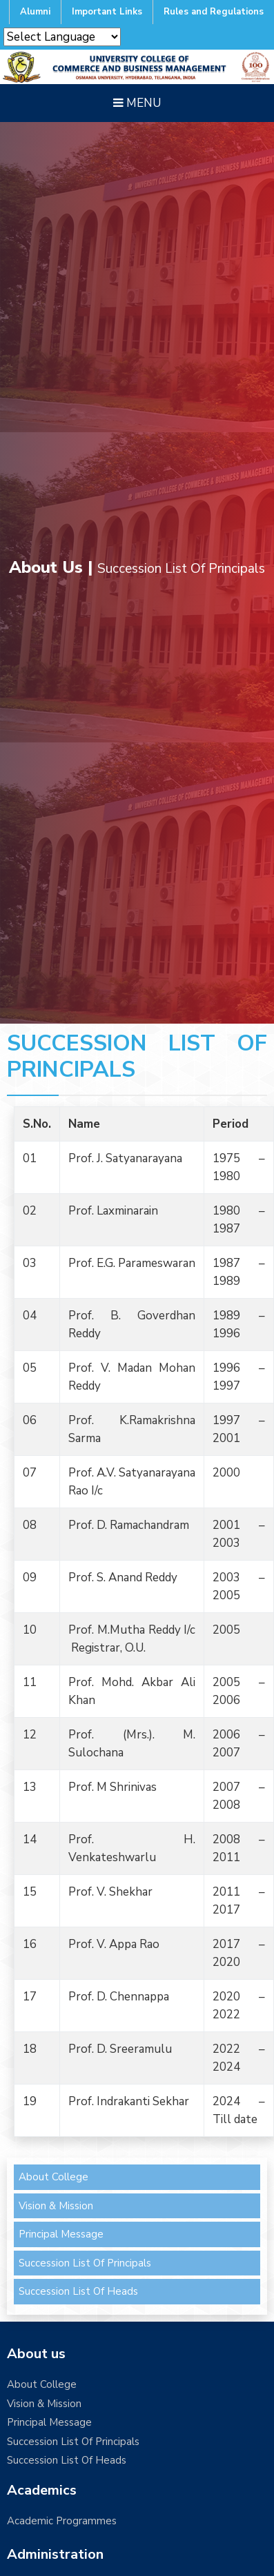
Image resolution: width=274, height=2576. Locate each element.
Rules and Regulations (214, 12)
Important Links (107, 12)
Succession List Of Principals (85, 2263)
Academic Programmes (62, 2521)
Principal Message (61, 2234)
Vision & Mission (56, 2206)
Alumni (35, 12)
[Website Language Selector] (62, 37)
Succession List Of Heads (78, 2291)
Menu (137, 103)
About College (53, 2177)
